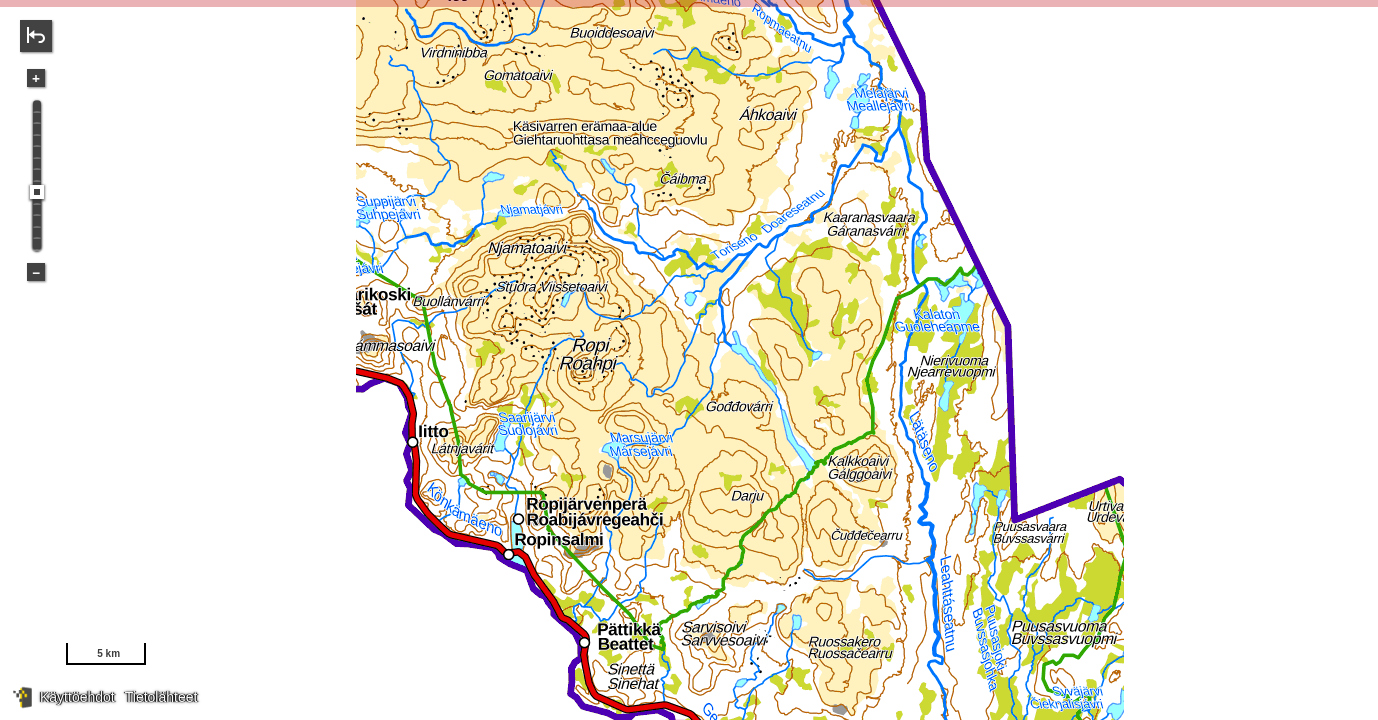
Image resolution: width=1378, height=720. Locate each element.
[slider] (37, 192)
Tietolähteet (161, 697)
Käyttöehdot (77, 697)
